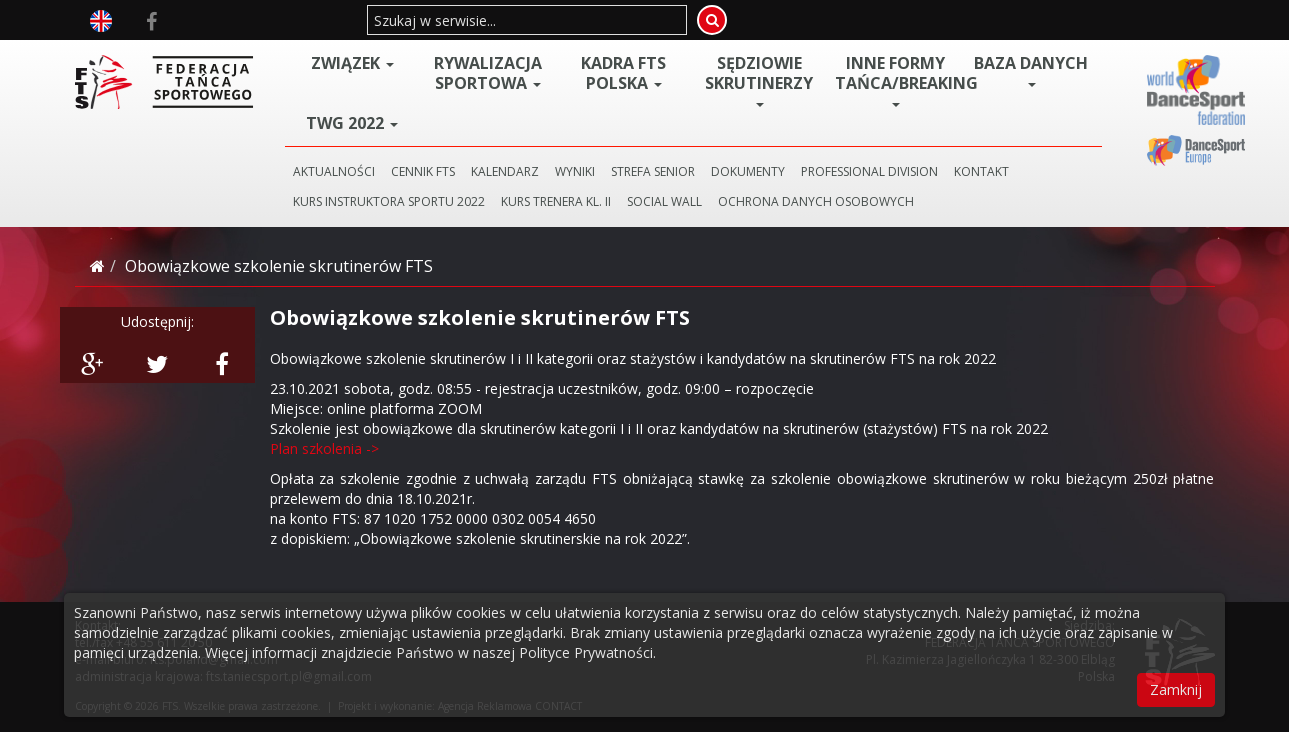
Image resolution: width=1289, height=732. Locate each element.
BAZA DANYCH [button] (1031, 70)
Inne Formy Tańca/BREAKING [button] (899, 80)
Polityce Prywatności (586, 652)
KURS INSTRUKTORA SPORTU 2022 (389, 201)
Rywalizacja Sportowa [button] (488, 73)
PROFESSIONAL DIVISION (869, 171)
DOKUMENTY (748, 171)
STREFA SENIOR (653, 171)
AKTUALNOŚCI (334, 171)
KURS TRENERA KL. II (556, 201)
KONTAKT (981, 171)
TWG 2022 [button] (352, 123)
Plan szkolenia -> (324, 448)
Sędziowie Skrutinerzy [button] (759, 80)
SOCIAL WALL (664, 201)
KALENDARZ (505, 171)
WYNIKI (575, 171)
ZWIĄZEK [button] (352, 63)
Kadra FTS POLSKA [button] (623, 73)
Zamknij (1176, 689)
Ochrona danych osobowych (816, 201)
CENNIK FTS (423, 171)
